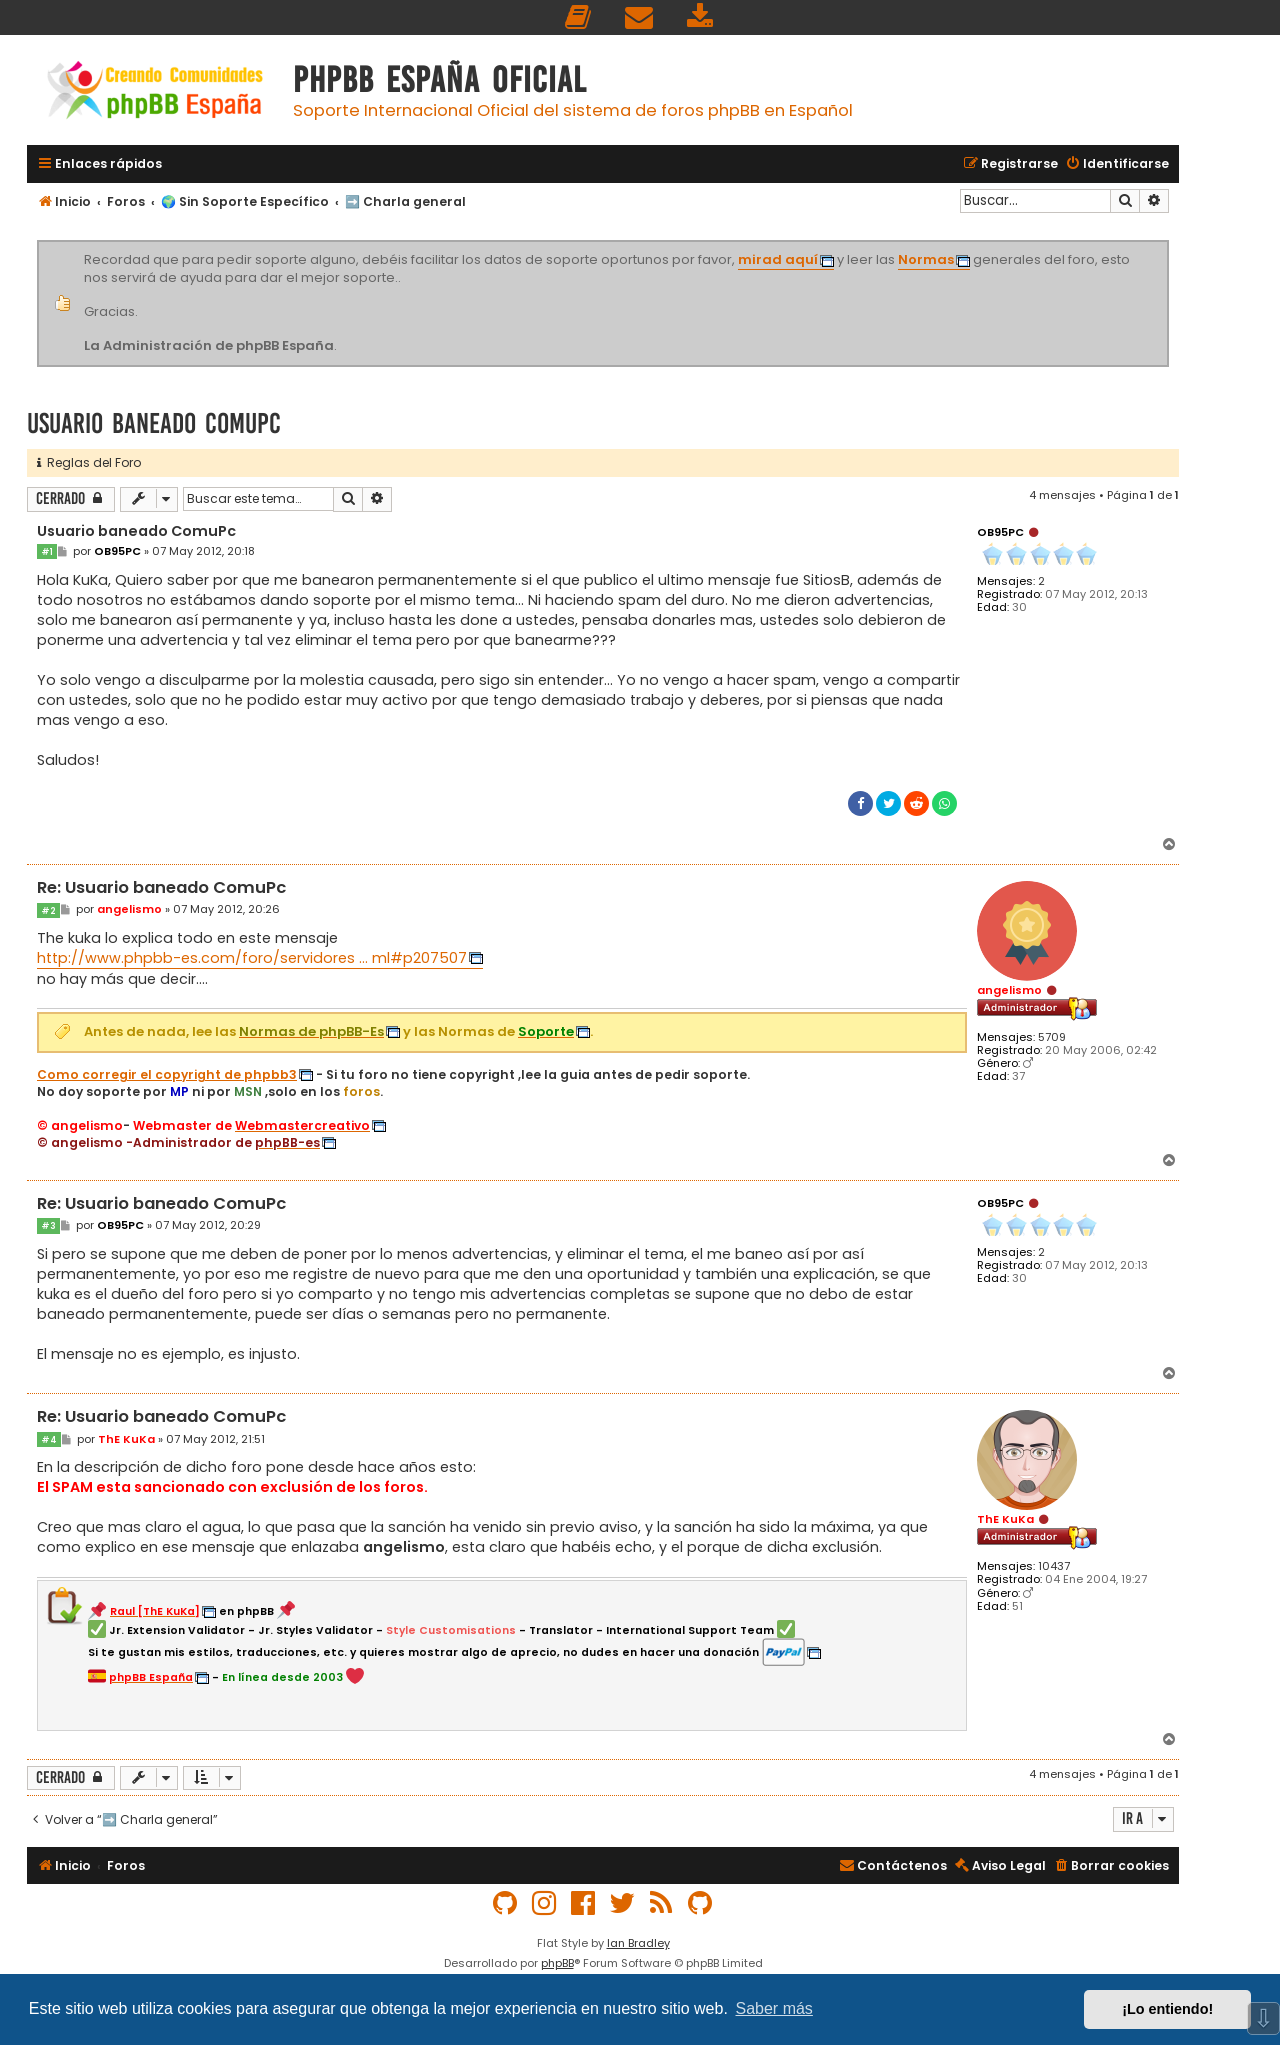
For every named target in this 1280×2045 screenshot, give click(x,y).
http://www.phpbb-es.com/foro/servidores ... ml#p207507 (252, 958)
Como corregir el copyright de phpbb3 (167, 1075)
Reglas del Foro (89, 462)
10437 (1054, 1566)
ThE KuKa (1005, 1519)
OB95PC (1000, 532)
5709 (1052, 1037)
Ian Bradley (638, 1943)
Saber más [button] (774, 2008)
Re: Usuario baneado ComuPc (161, 888)
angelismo (1009, 990)
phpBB (557, 1963)
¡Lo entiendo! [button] (1167, 2009)
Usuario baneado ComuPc (154, 423)
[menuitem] (579, 17)
